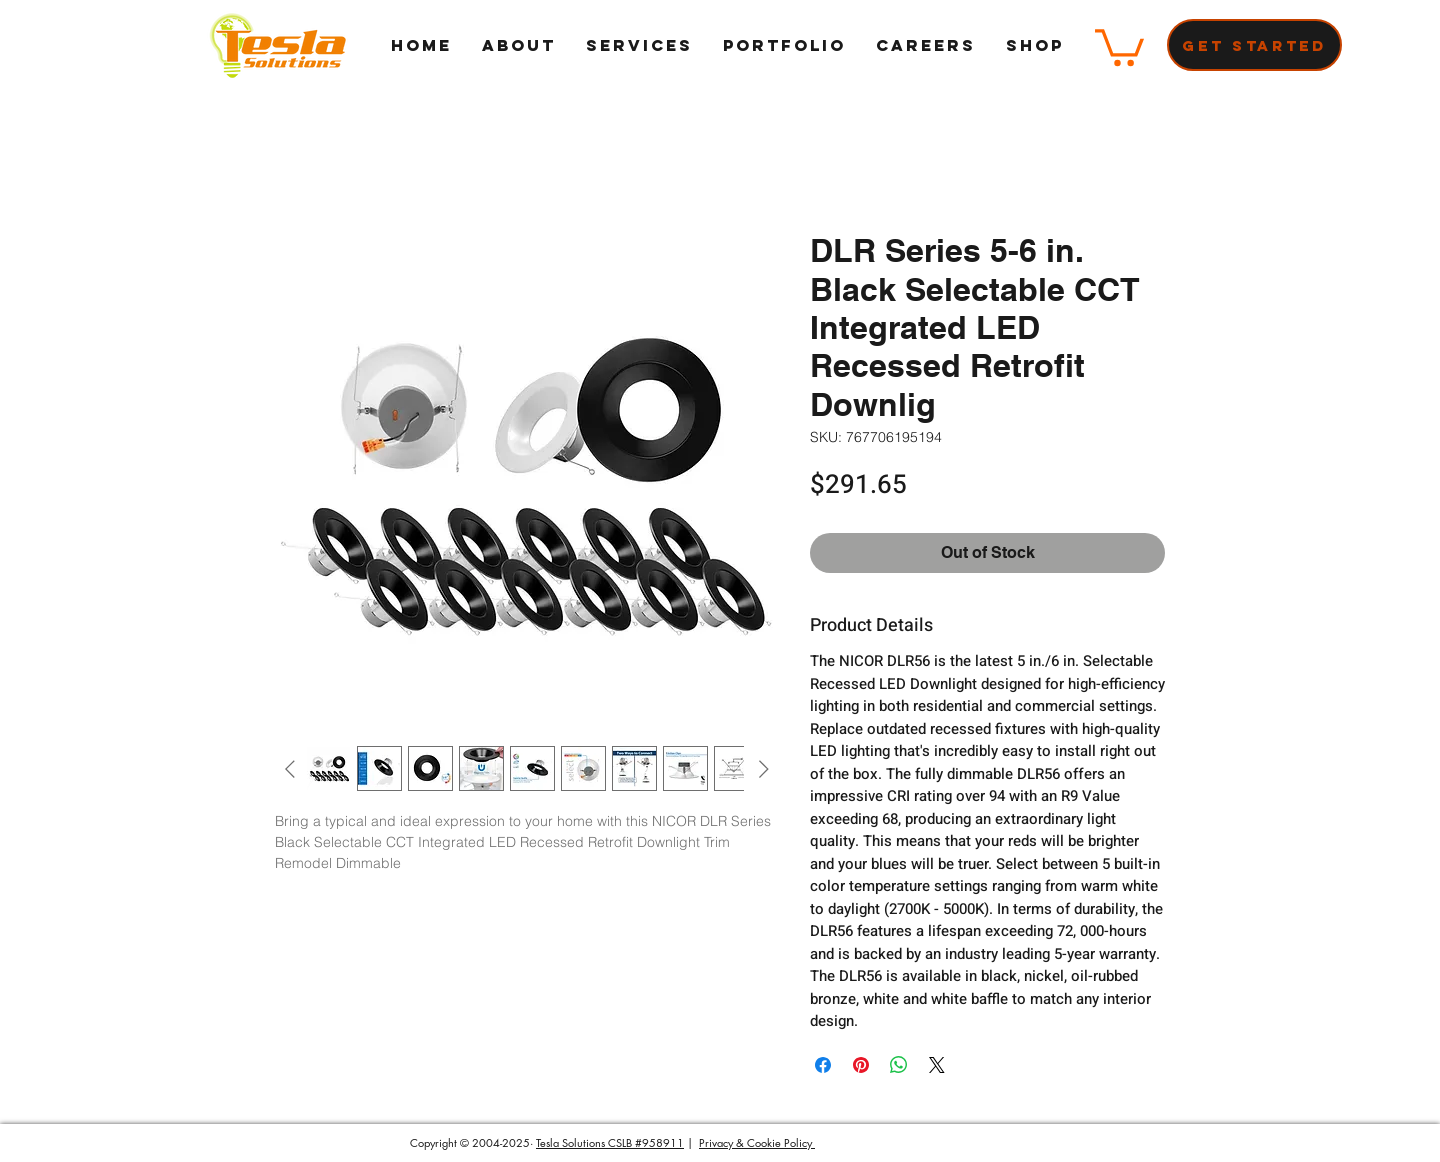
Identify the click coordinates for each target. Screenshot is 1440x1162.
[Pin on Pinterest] (861, 1065)
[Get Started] (1254, 45)
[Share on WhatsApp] (899, 1065)
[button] (1119, 45)
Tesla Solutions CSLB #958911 (610, 1142)
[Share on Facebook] (823, 1065)
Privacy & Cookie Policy (757, 1142)
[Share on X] (937, 1065)
